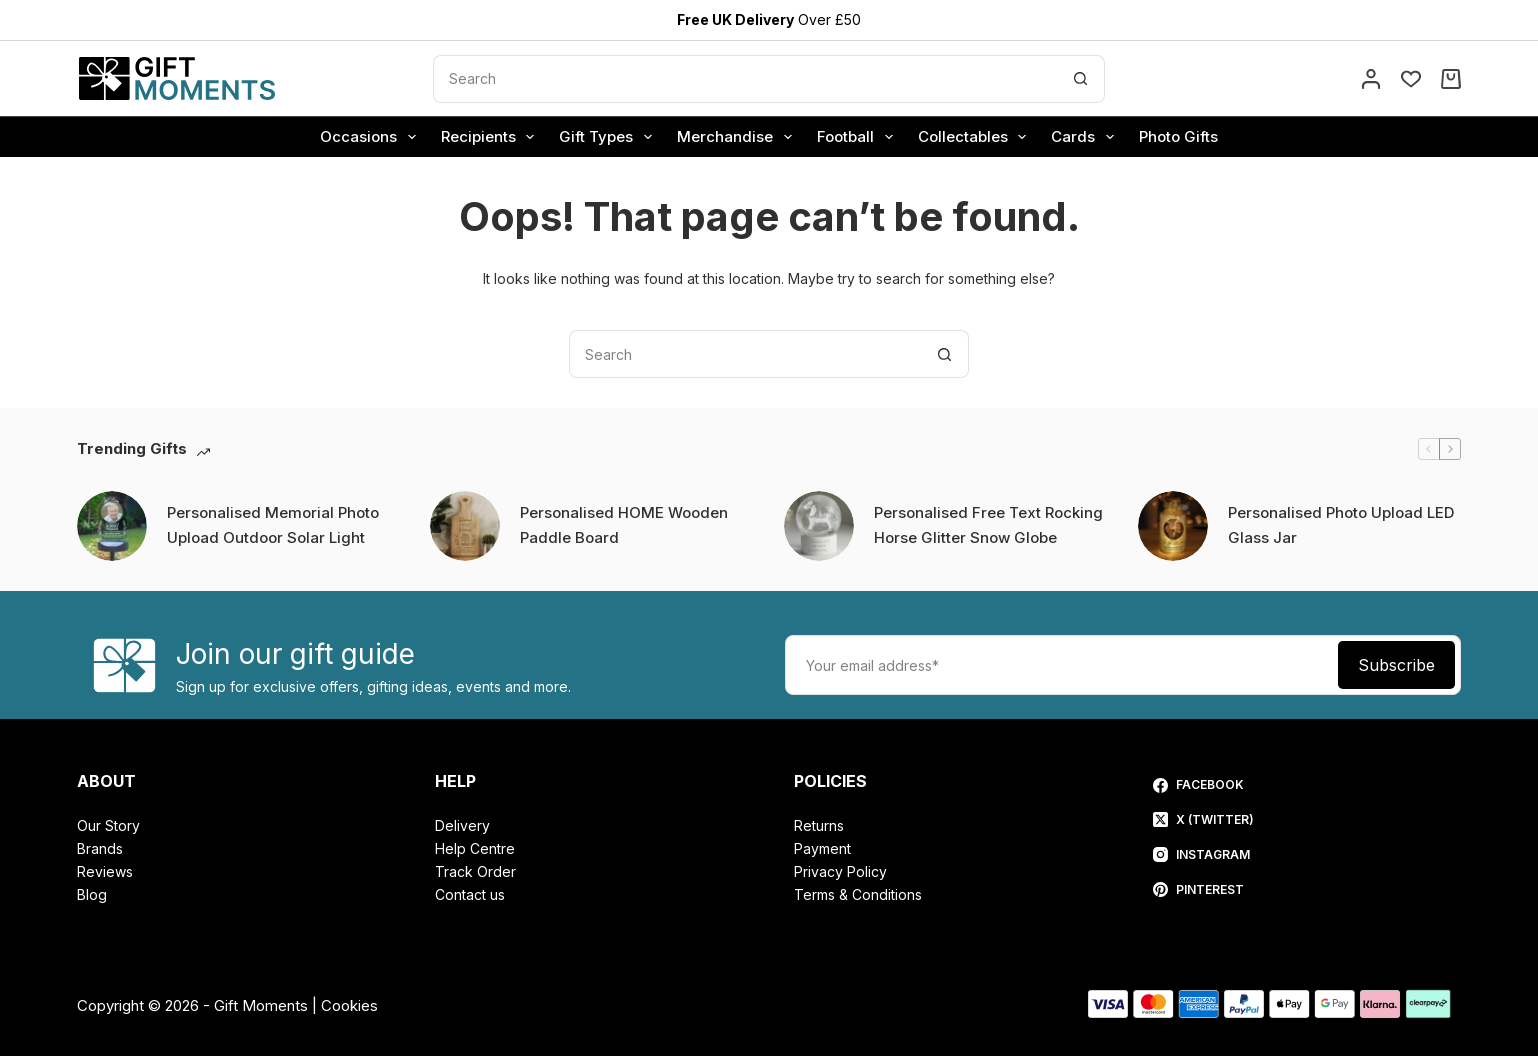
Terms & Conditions (858, 894)
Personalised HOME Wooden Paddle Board (624, 525)
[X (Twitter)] (1203, 820)
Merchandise (738, 137)
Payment (822, 848)
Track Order (475, 871)
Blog (92, 894)
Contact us (470, 894)
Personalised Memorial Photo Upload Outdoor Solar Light (273, 525)
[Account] (1371, 79)
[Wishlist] (1411, 79)
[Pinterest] (1203, 890)
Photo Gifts (1178, 136)
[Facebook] (1203, 785)
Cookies (349, 1005)
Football (859, 137)
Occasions (372, 137)
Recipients (492, 137)
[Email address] (1059, 665)
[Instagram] (1203, 855)
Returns (819, 825)
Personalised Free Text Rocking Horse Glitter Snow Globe (988, 525)
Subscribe (1396, 665)
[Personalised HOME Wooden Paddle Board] (465, 526)
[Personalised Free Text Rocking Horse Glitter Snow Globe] (819, 526)
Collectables (976, 137)
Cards (1086, 137)
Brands (100, 848)
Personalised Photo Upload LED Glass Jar (1341, 525)
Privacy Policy (840, 871)
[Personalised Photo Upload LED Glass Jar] (1173, 526)
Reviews (105, 871)
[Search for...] (745, 79)
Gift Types (609, 137)
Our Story (108, 825)
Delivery (462, 825)
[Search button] (1081, 79)
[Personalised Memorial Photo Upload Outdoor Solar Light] (112, 526)
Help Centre (475, 848)
